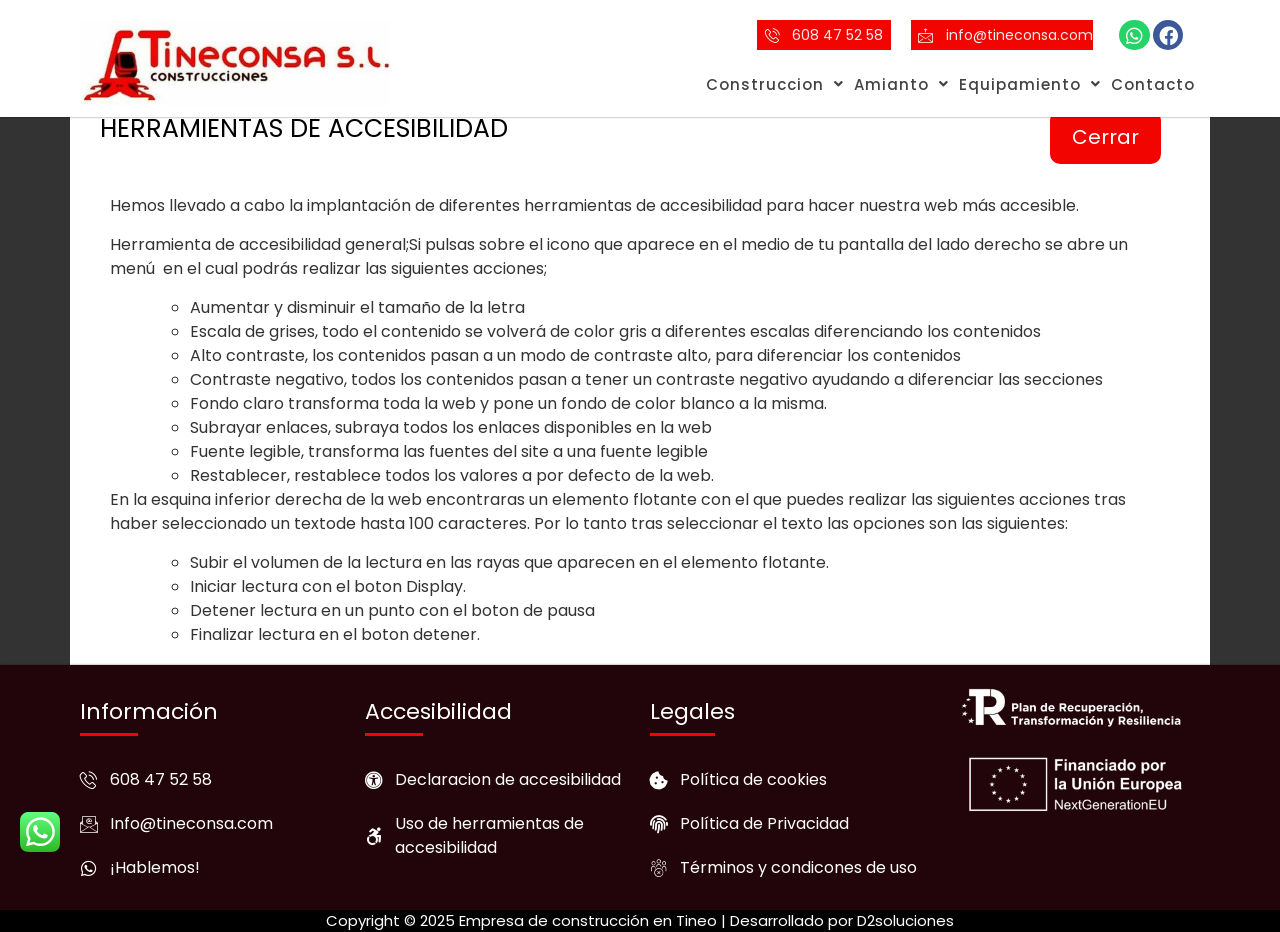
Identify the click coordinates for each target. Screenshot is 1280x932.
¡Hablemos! (155, 867)
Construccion (775, 84)
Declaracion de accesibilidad (508, 779)
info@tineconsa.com (1019, 35)
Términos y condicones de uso (798, 867)
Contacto (1153, 84)
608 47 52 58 (837, 35)
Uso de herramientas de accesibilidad (489, 835)
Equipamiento (1030, 84)
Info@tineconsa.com (191, 823)
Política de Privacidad (764, 823)
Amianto (901, 84)
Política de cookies (753, 779)
